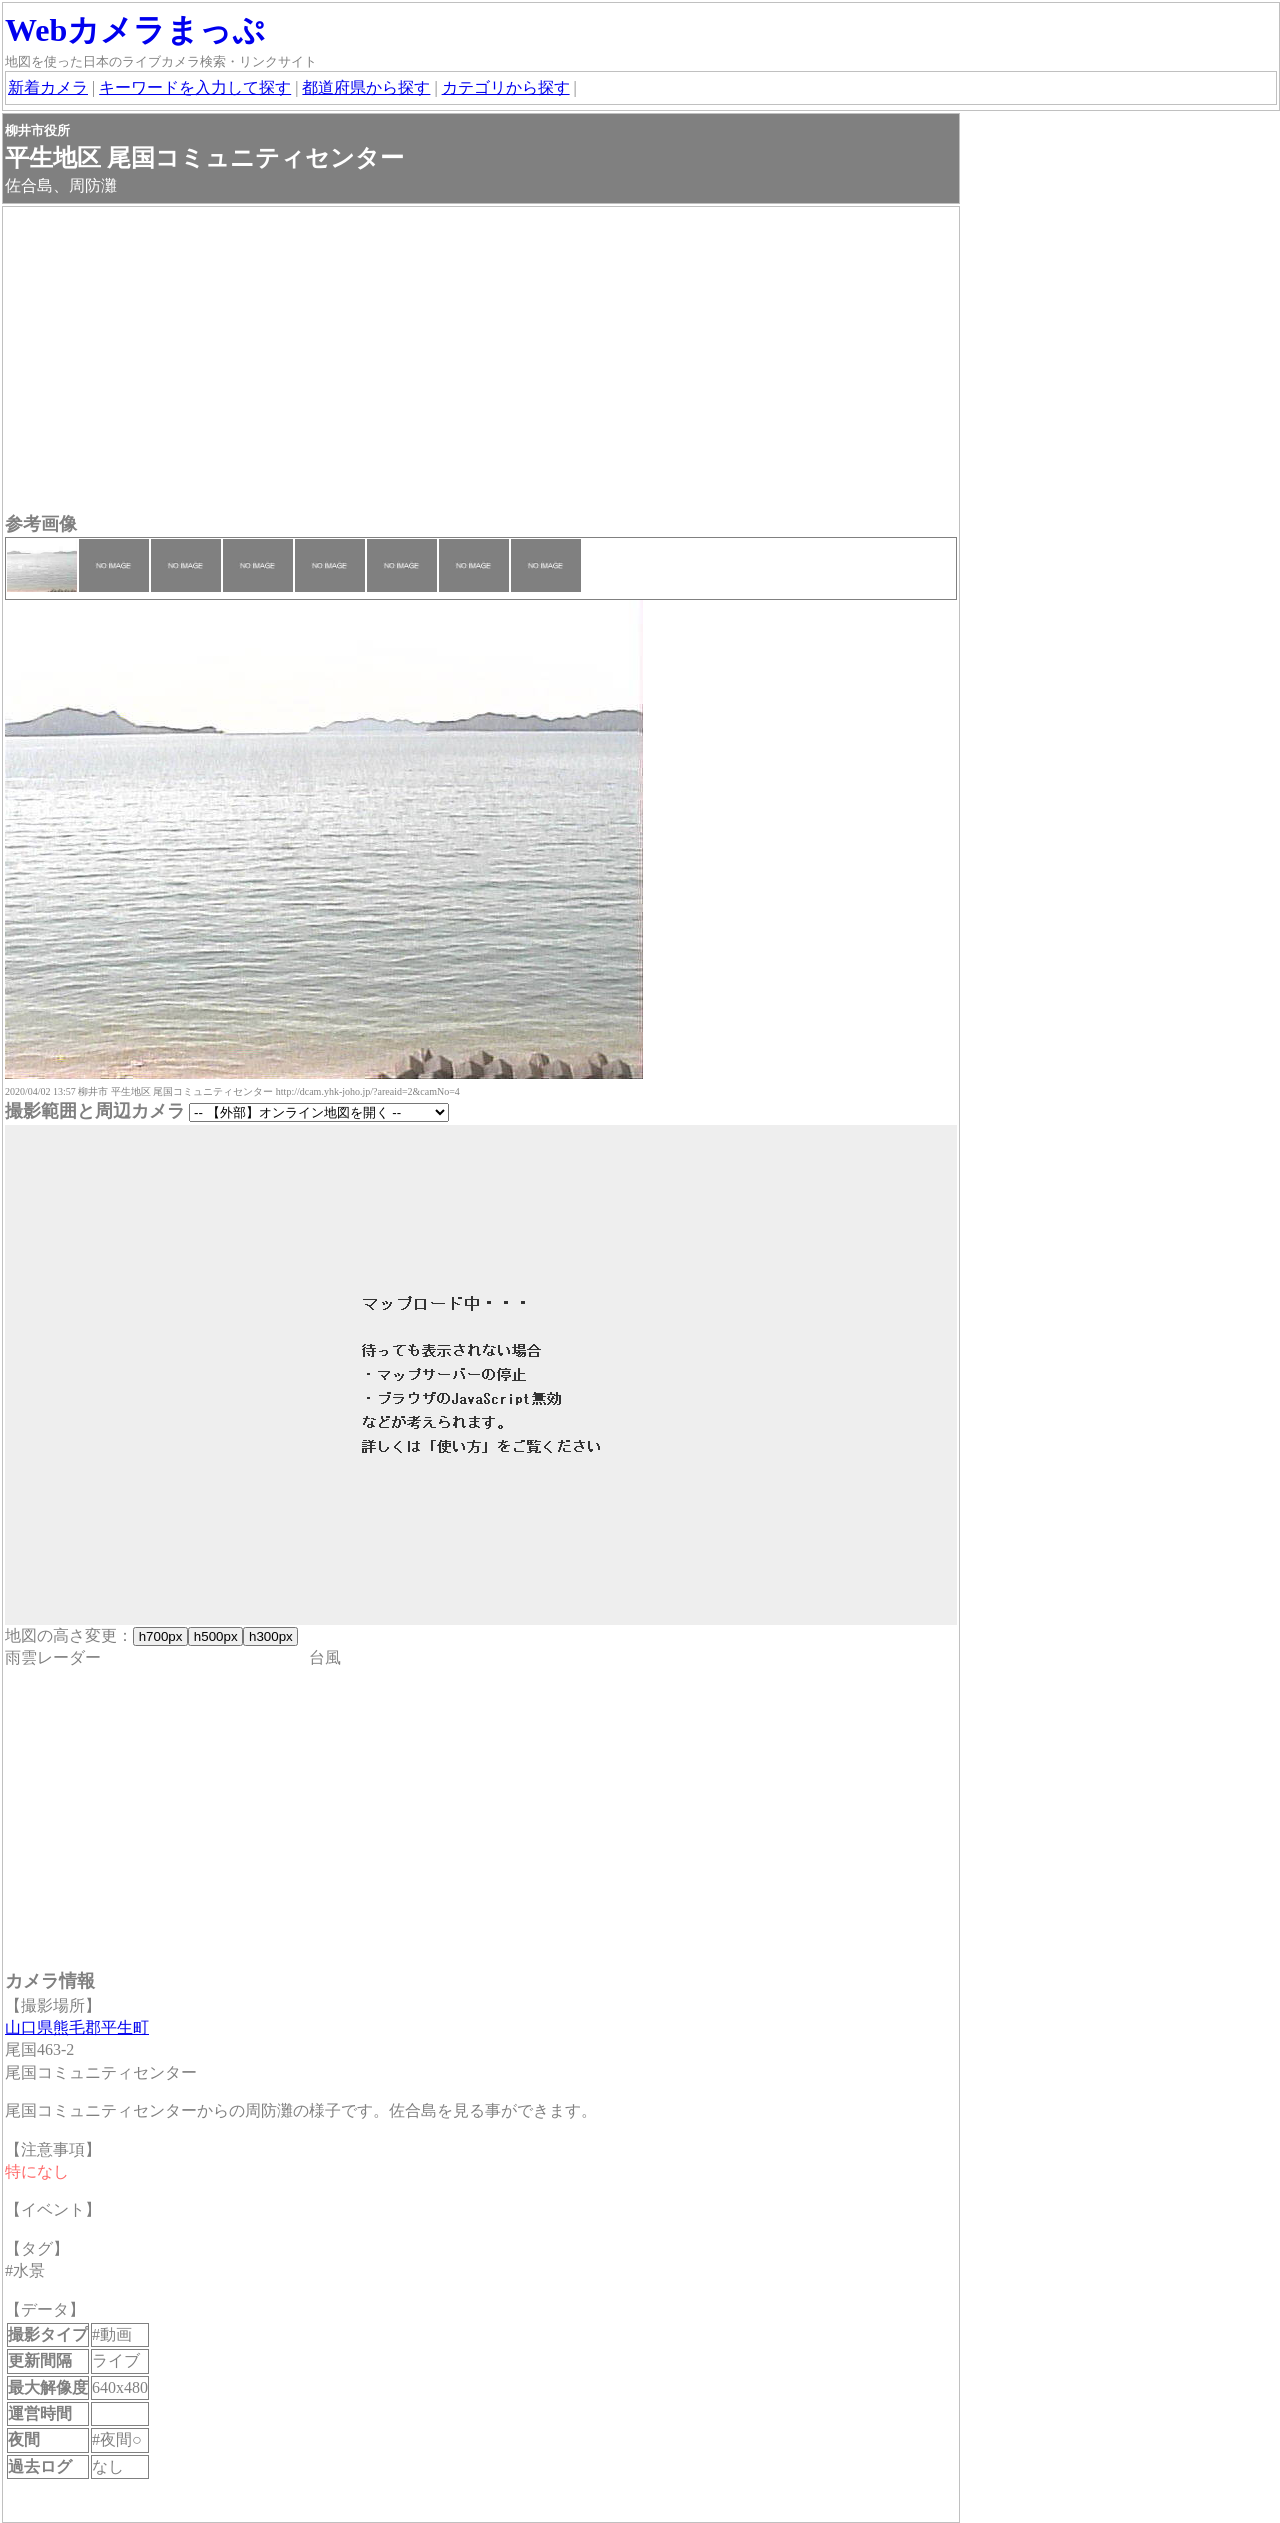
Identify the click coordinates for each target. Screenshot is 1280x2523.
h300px (270, 1636)
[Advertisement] (481, 362)
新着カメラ (48, 87)
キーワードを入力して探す (195, 87)
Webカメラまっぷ (135, 30)
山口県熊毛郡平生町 (77, 2027)
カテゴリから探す (506, 87)
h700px (160, 1636)
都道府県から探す (366, 87)
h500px (215, 1636)
